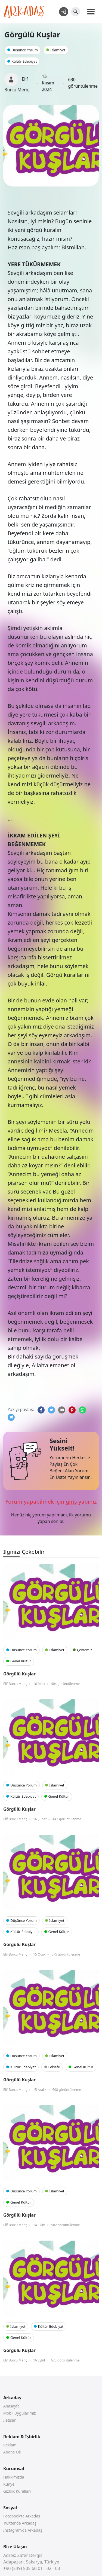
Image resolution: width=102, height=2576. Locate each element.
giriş (71, 1501)
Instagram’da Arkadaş (22, 2530)
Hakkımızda (13, 2477)
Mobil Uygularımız (19, 2413)
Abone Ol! (12, 2452)
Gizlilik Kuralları (17, 2491)
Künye (8, 2484)
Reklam (10, 2444)
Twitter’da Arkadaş (19, 2523)
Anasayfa (11, 2406)
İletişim (9, 2420)
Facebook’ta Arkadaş (21, 2516)
